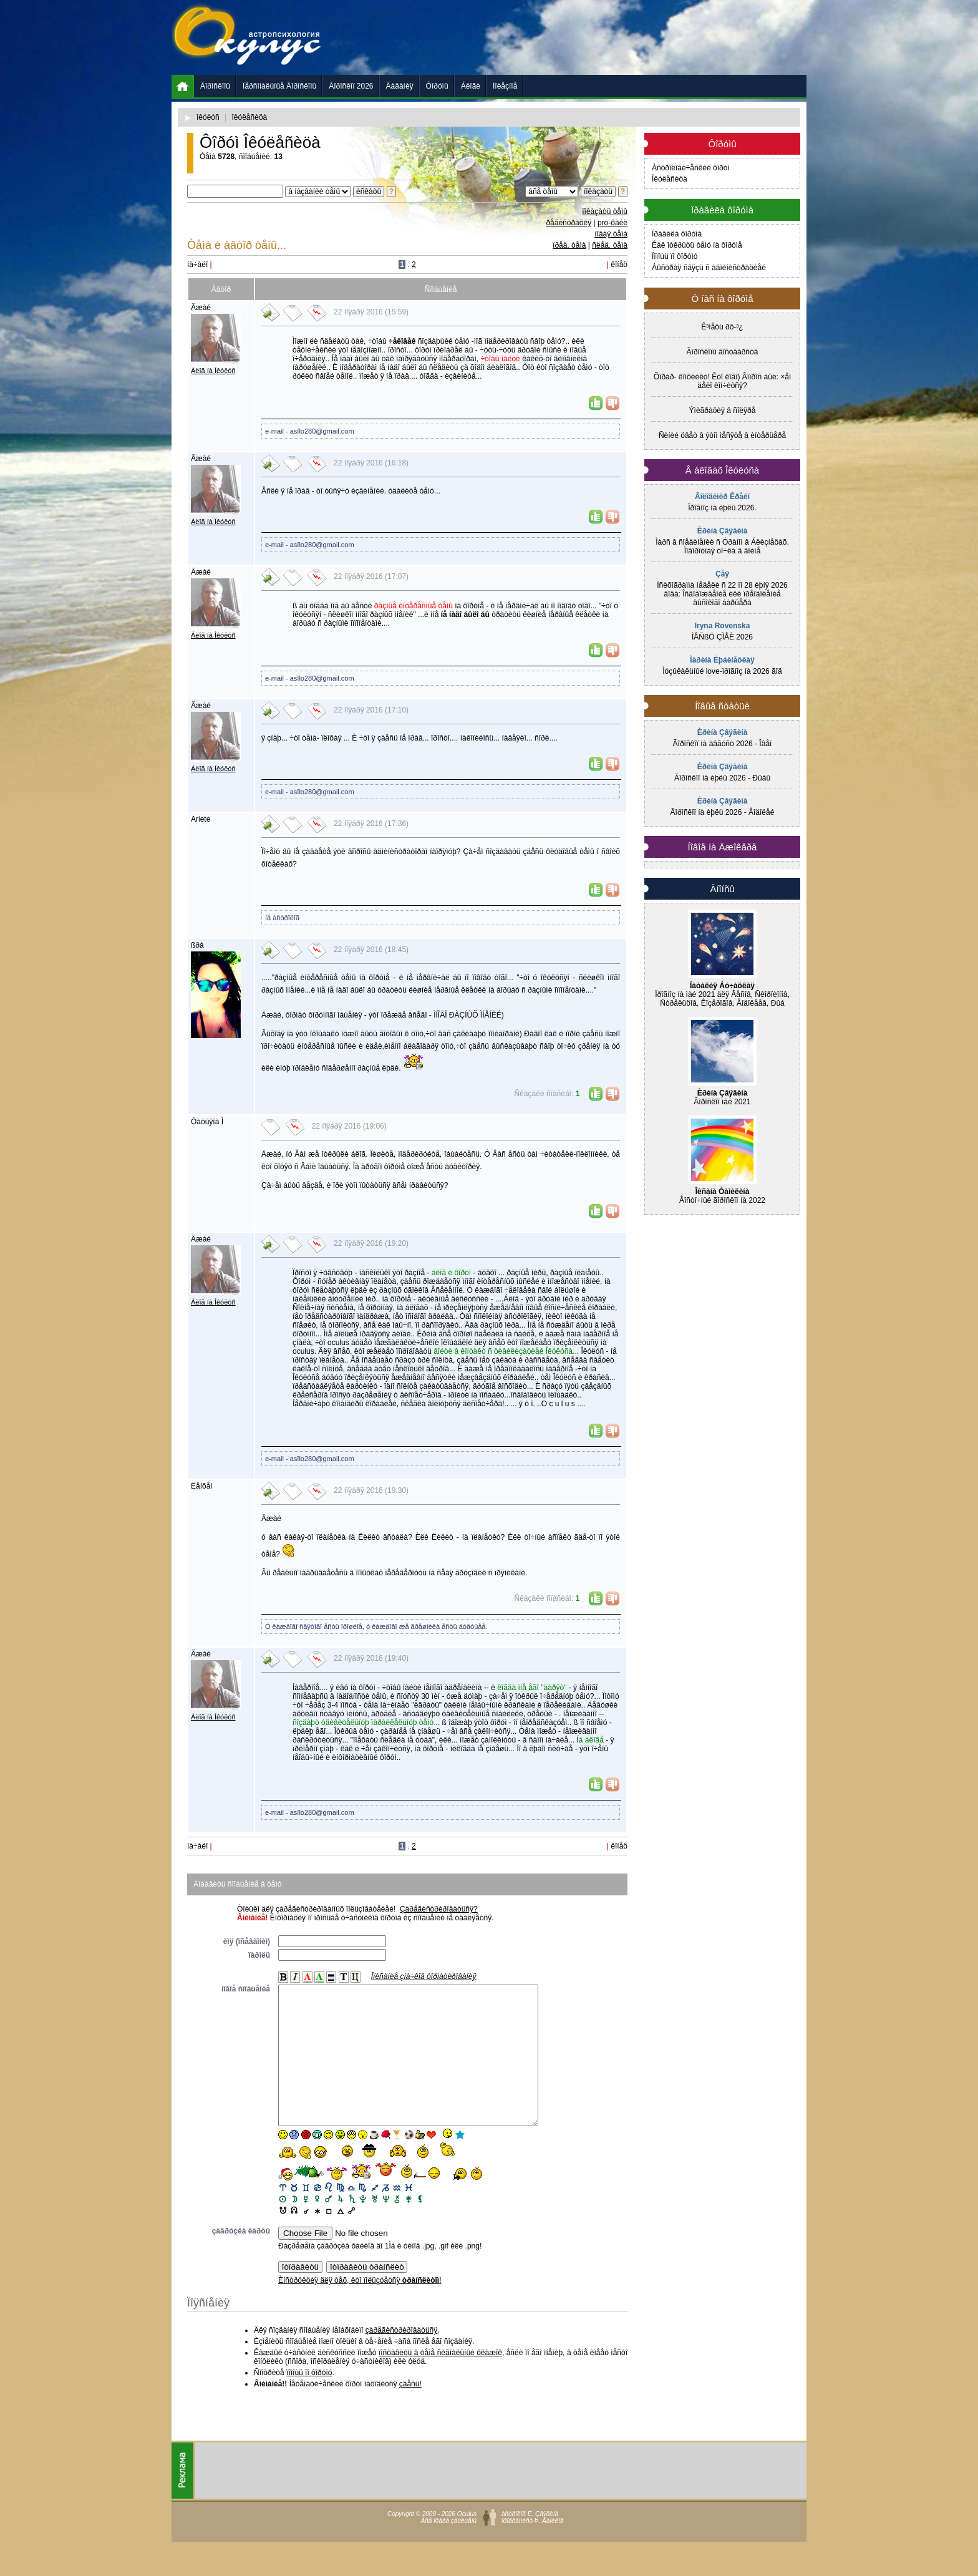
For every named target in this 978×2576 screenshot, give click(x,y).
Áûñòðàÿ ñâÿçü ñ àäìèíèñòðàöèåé (709, 267)
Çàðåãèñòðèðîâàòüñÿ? (439, 1909)
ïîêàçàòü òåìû (604, 211)
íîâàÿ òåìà (610, 234)
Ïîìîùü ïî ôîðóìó (674, 256)
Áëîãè (470, 86)
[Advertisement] (579, 37)
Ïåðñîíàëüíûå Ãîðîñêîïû (279, 86)
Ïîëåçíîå (505, 86)
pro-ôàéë (612, 222)
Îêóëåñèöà (669, 179)
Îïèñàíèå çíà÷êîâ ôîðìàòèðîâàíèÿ (424, 1976)
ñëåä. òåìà (609, 245)
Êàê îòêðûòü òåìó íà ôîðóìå (697, 245)
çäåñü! (410, 2412)
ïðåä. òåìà (569, 245)
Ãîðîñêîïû (215, 86)
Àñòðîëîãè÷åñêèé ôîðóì (691, 167)
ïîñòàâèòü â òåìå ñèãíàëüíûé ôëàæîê (440, 2380)
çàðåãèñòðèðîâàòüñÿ (401, 2358)
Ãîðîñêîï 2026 (351, 86)
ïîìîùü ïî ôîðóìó (309, 2400)
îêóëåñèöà (250, 117)
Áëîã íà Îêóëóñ (213, 370)
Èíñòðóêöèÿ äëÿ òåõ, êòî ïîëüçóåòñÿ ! (360, 2308)
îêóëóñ (208, 117)
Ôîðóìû (437, 86)
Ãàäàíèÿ (400, 86)
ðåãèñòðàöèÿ (568, 222)
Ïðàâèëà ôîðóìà (677, 234)
